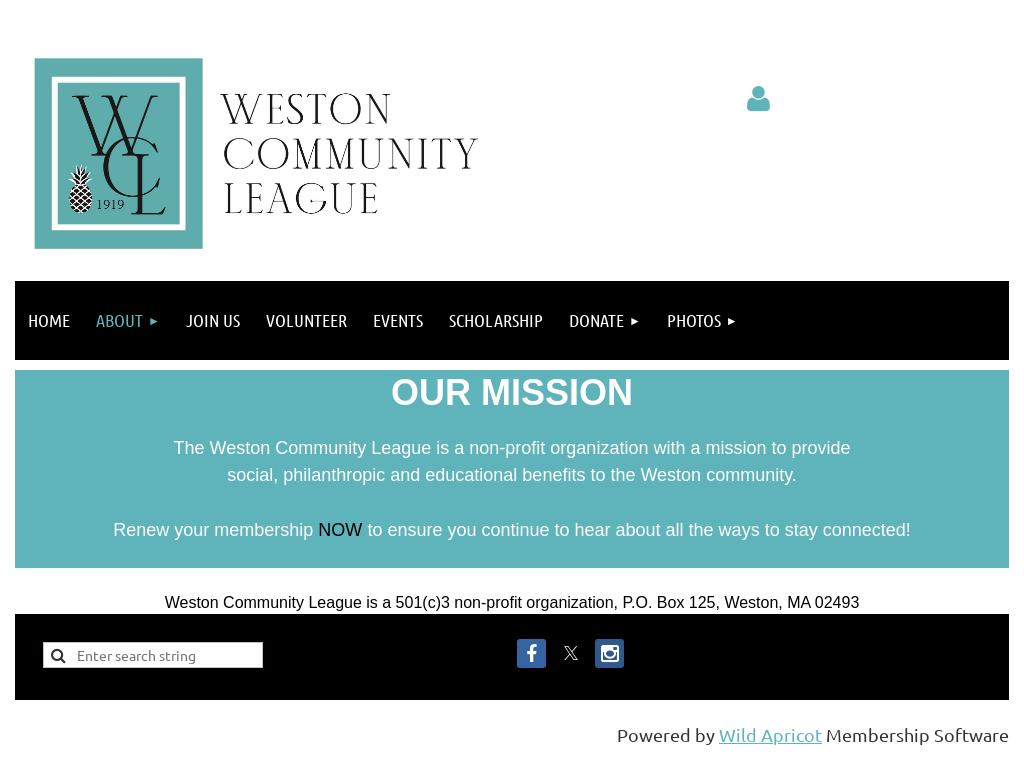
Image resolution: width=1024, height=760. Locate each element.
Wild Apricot (770, 734)
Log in (758, 99)
